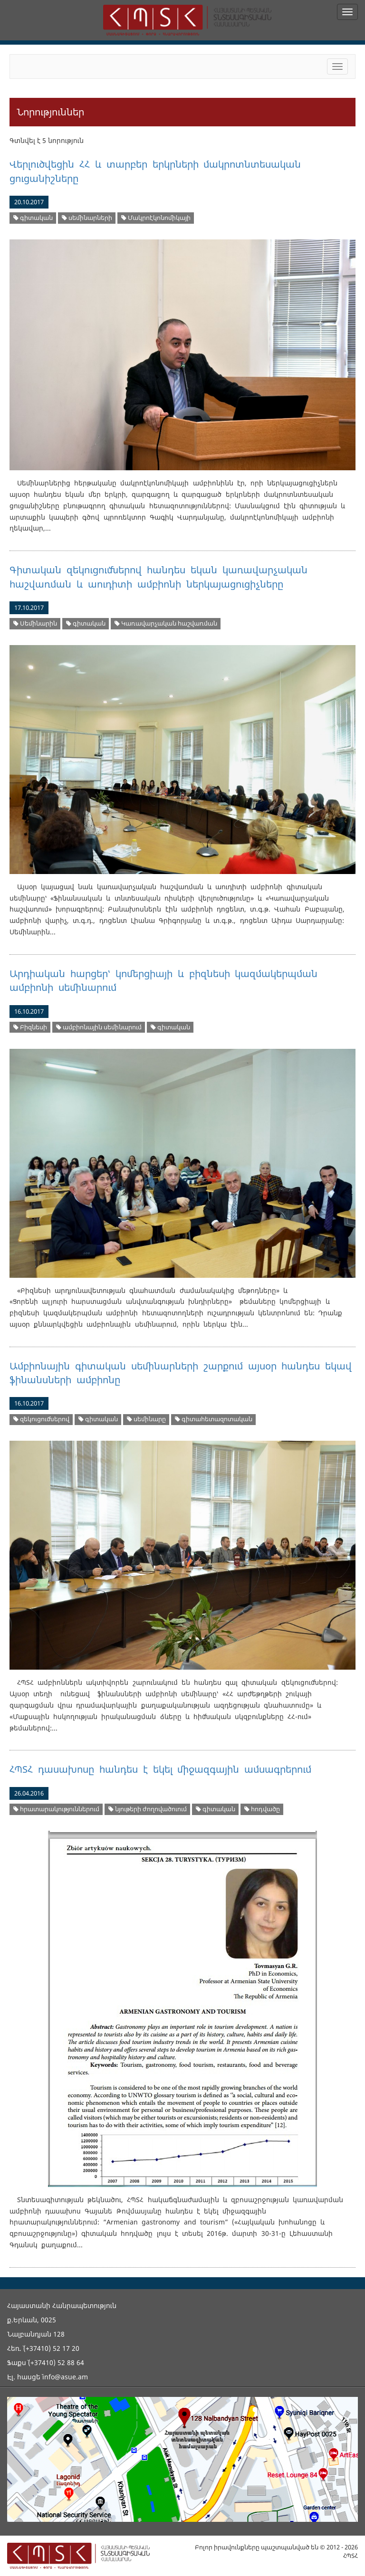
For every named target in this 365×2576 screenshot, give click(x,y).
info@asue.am (65, 2376)
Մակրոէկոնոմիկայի (156, 218)
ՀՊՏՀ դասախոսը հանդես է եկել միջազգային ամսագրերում (160, 1769)
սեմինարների (87, 218)
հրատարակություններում (56, 1809)
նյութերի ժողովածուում (147, 1809)
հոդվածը (262, 1809)
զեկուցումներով (41, 1419)
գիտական (33, 218)
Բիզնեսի (30, 1027)
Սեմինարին (35, 623)
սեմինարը (146, 1419)
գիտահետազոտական (213, 1419)
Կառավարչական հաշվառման (166, 623)
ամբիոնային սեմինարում (99, 1027)
